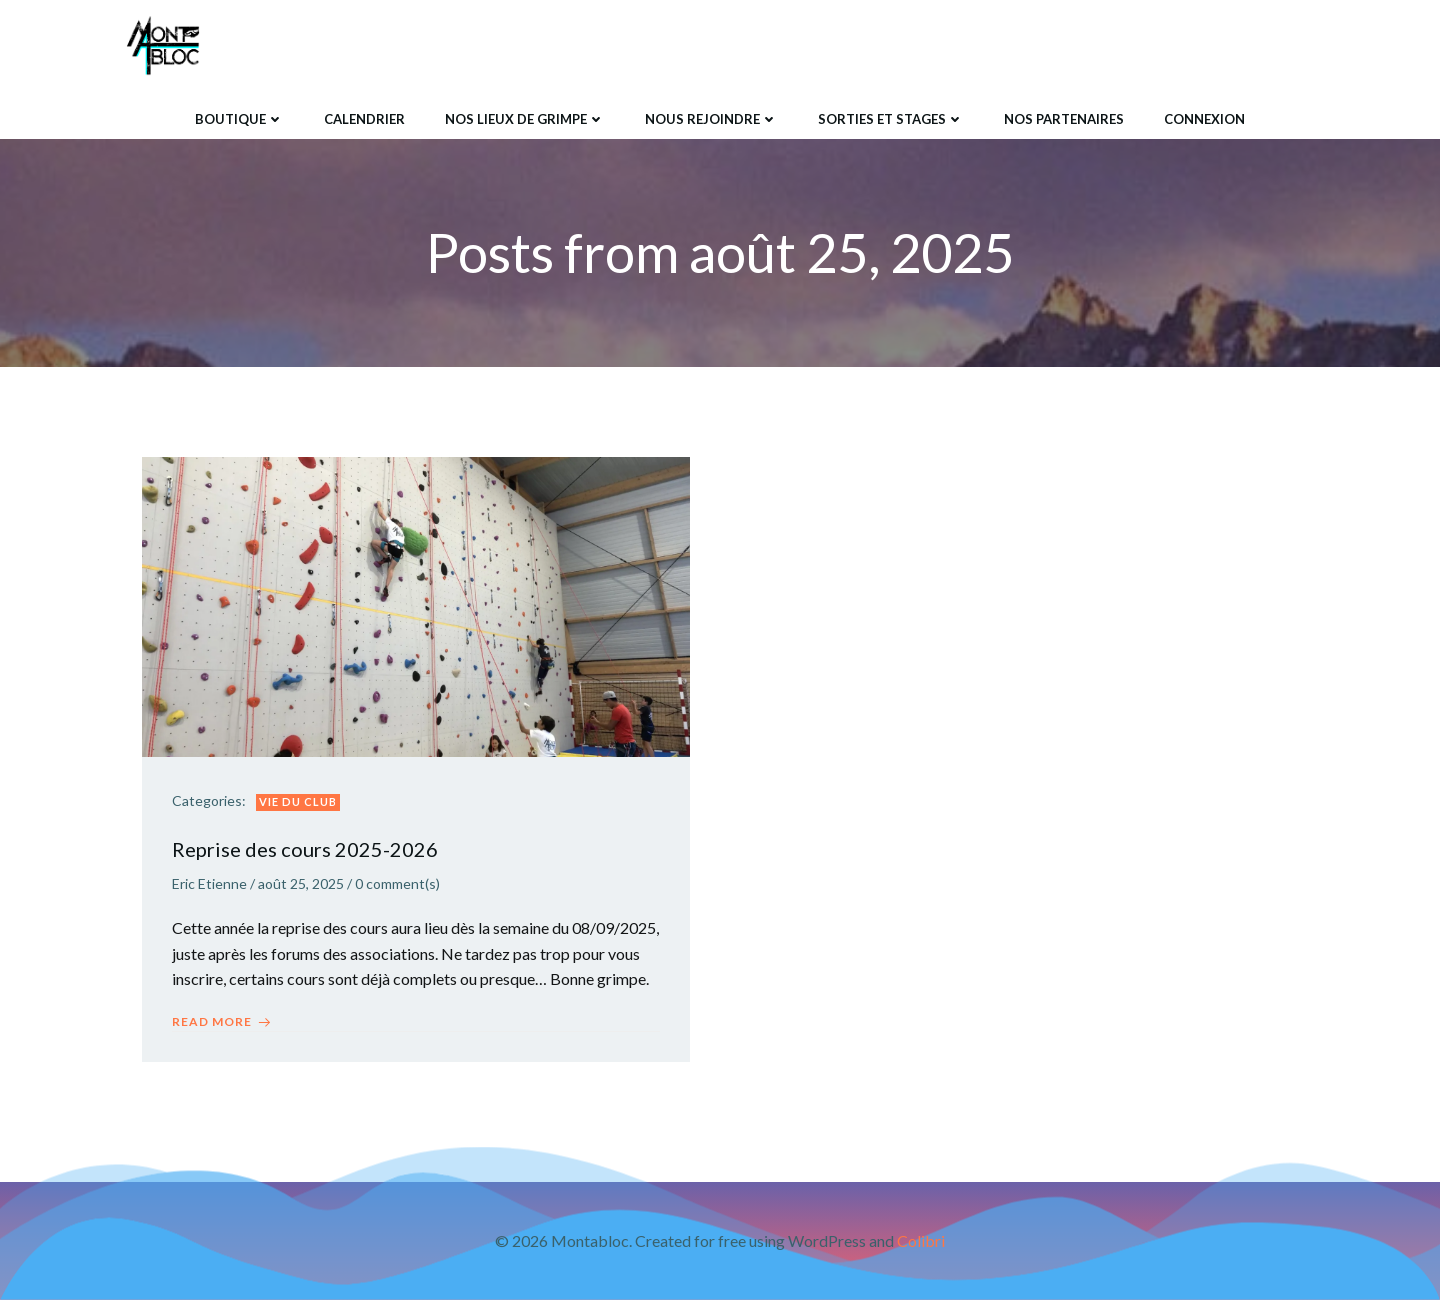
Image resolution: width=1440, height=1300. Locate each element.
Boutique (239, 119)
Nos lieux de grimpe (525, 119)
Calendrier (364, 119)
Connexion (1204, 119)
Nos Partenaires (1064, 119)
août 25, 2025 (301, 883)
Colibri (921, 1240)
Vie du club (298, 801)
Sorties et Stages (891, 119)
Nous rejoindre (711, 119)
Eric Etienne (209, 883)
